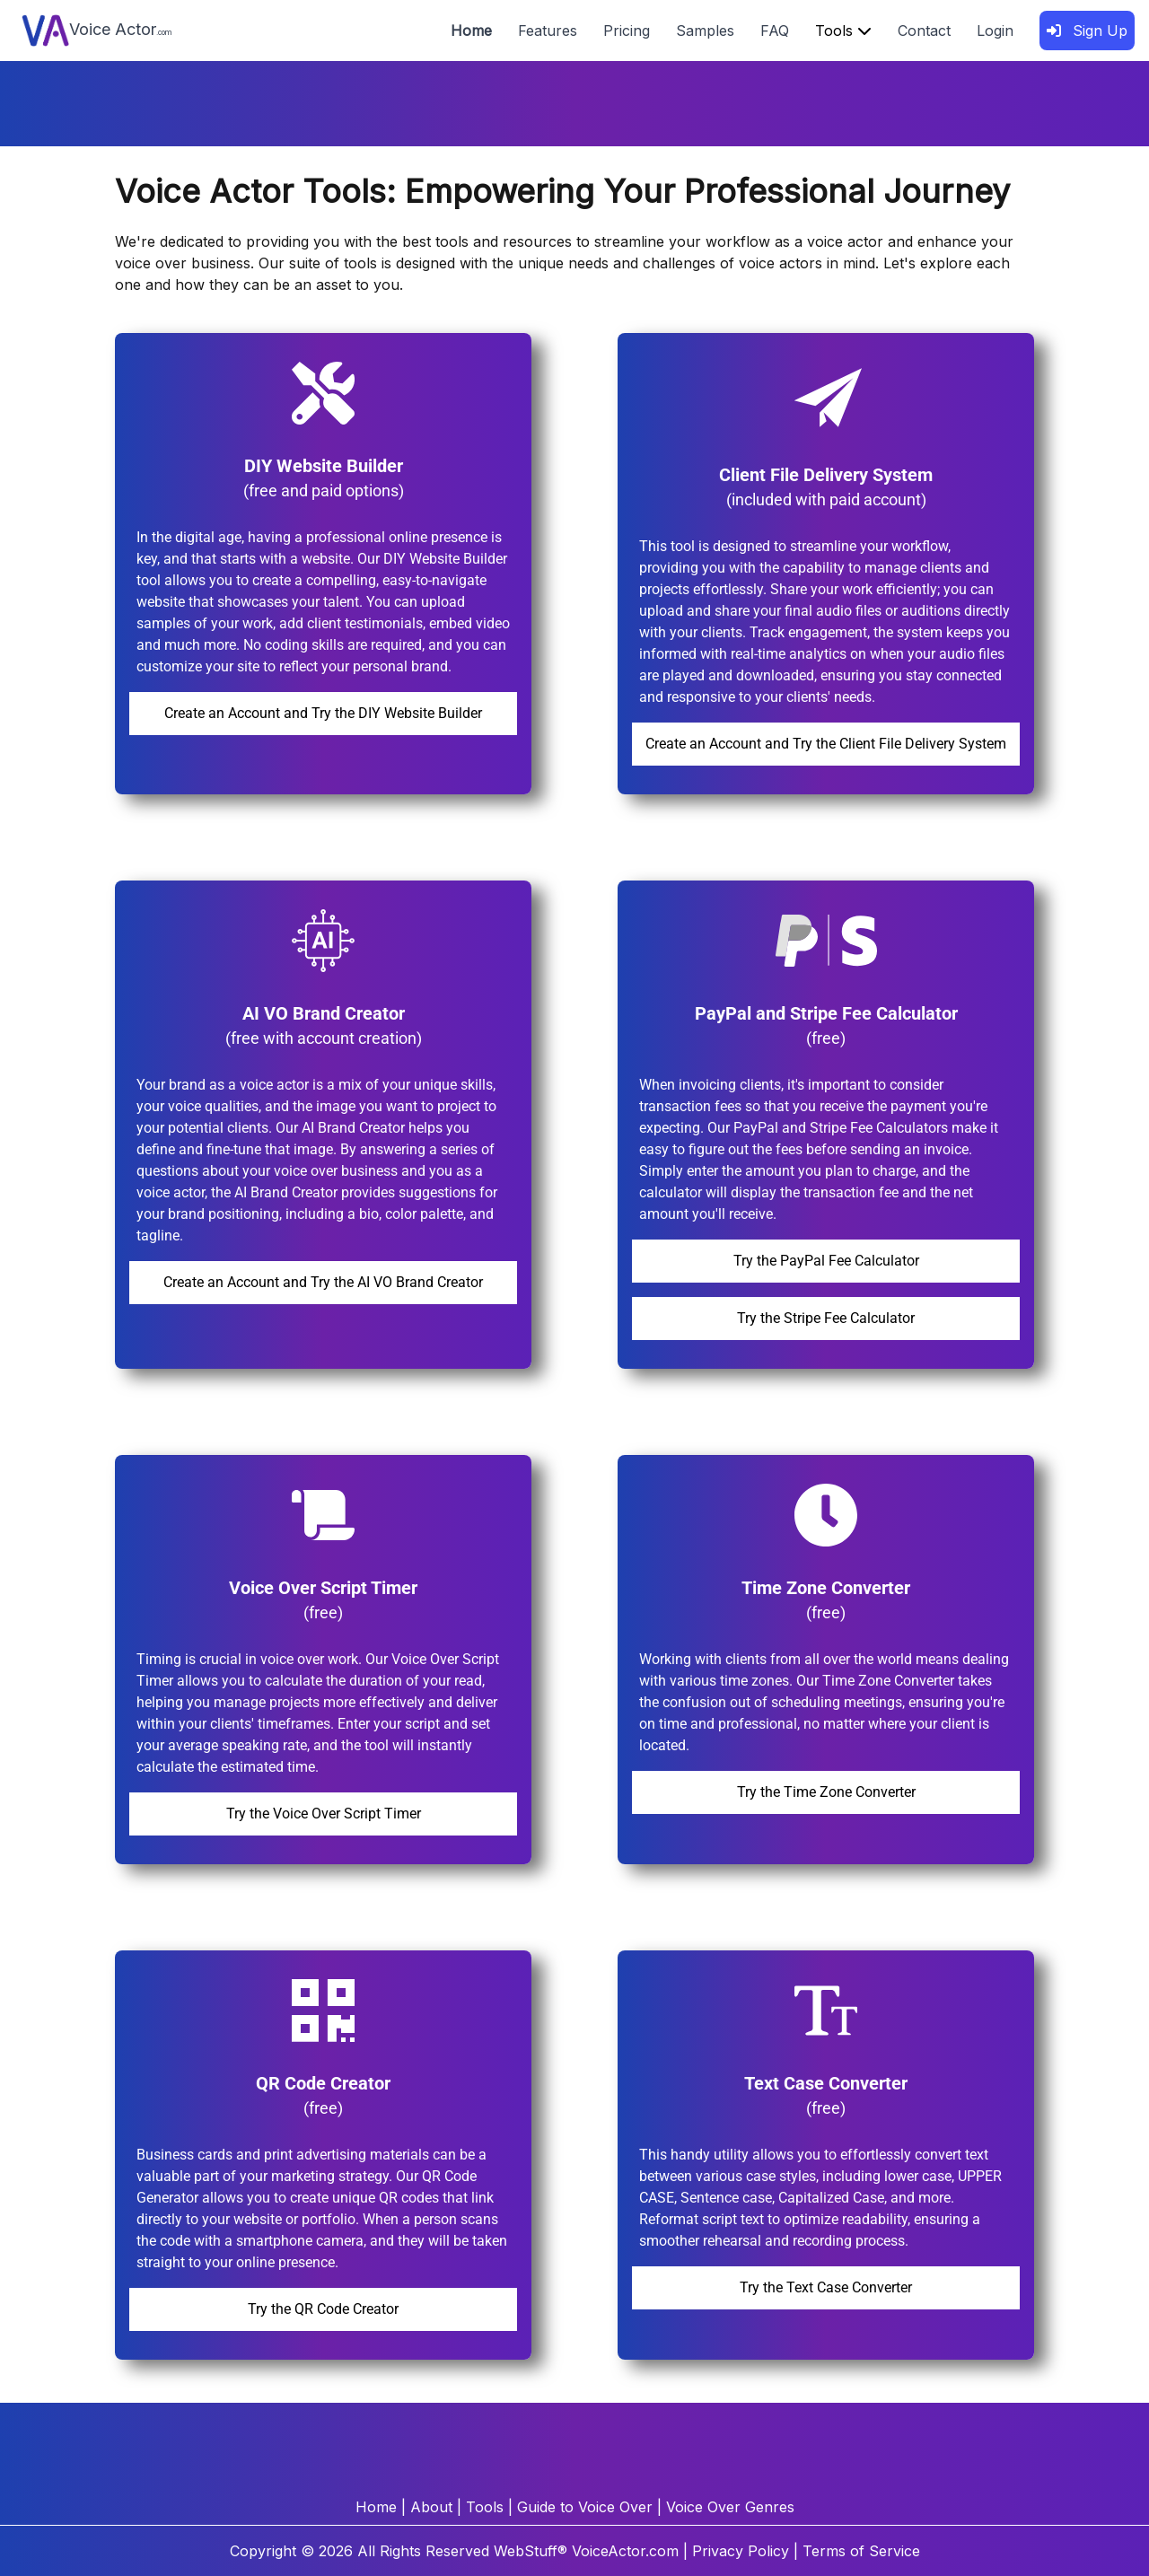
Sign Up (1087, 30)
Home (471, 30)
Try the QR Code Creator (323, 2309)
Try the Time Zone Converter (826, 1792)
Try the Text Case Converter (826, 2287)
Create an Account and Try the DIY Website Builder (323, 713)
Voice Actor (97, 30)
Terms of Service (861, 2551)
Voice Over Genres (730, 2507)
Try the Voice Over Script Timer (323, 1813)
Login (995, 30)
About (431, 2507)
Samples (705, 30)
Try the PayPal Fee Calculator (826, 1260)
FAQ (774, 30)
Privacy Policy (740, 2551)
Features (547, 30)
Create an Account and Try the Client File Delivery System (825, 743)
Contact (924, 30)
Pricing (626, 30)
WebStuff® (530, 2551)
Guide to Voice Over (585, 2507)
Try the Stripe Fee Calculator (826, 1318)
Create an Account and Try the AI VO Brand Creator (323, 1282)
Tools (843, 30)
